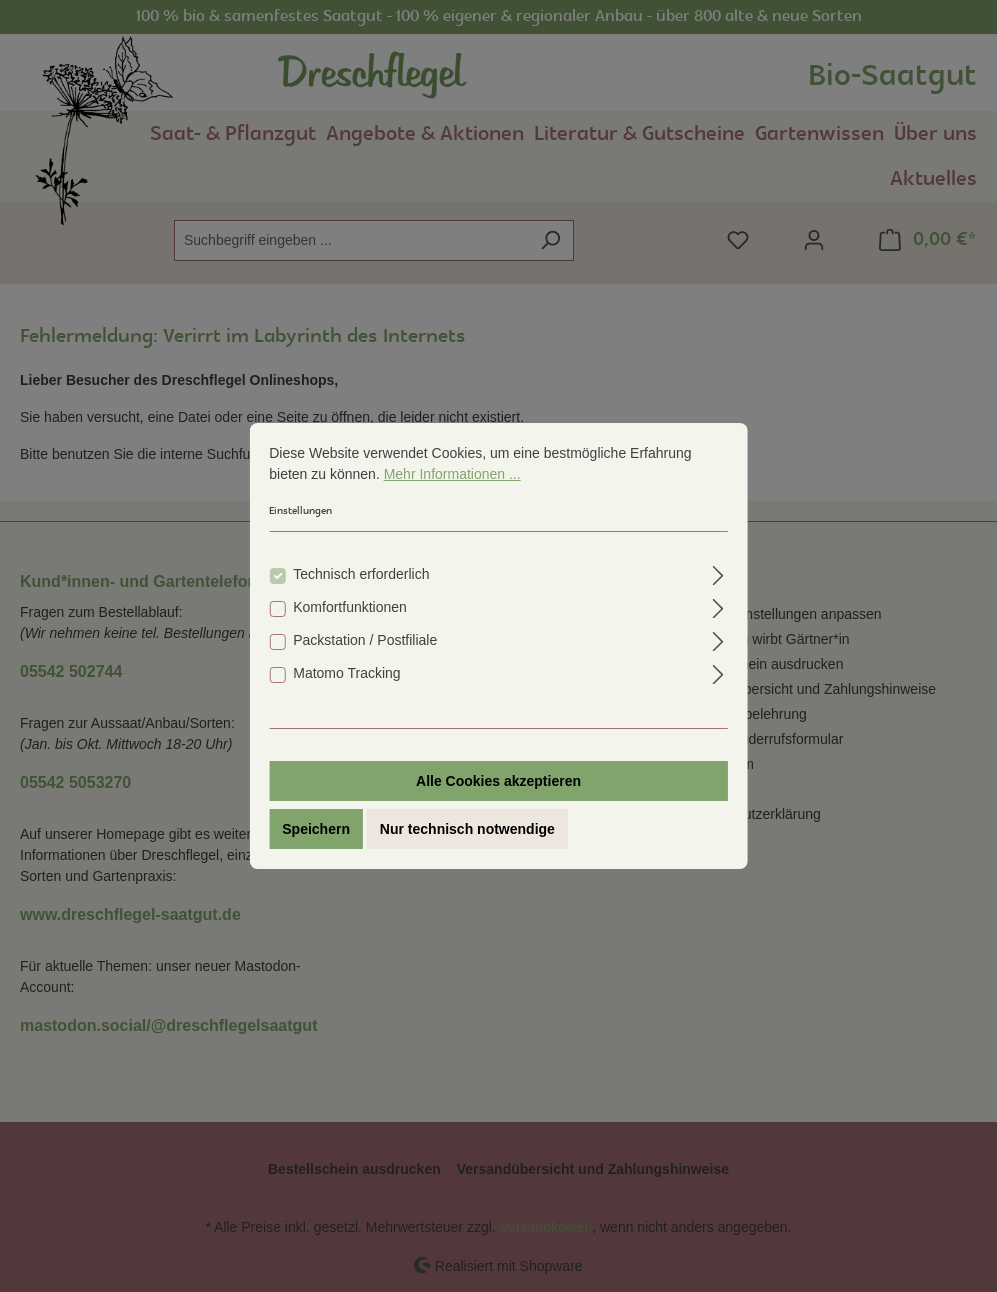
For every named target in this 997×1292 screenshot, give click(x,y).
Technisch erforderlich (361, 574)
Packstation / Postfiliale (365, 640)
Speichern (316, 829)
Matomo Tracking (346, 673)
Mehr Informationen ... (452, 474)
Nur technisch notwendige (467, 829)
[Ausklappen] (718, 572)
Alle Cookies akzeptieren (498, 781)
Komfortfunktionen (350, 607)
